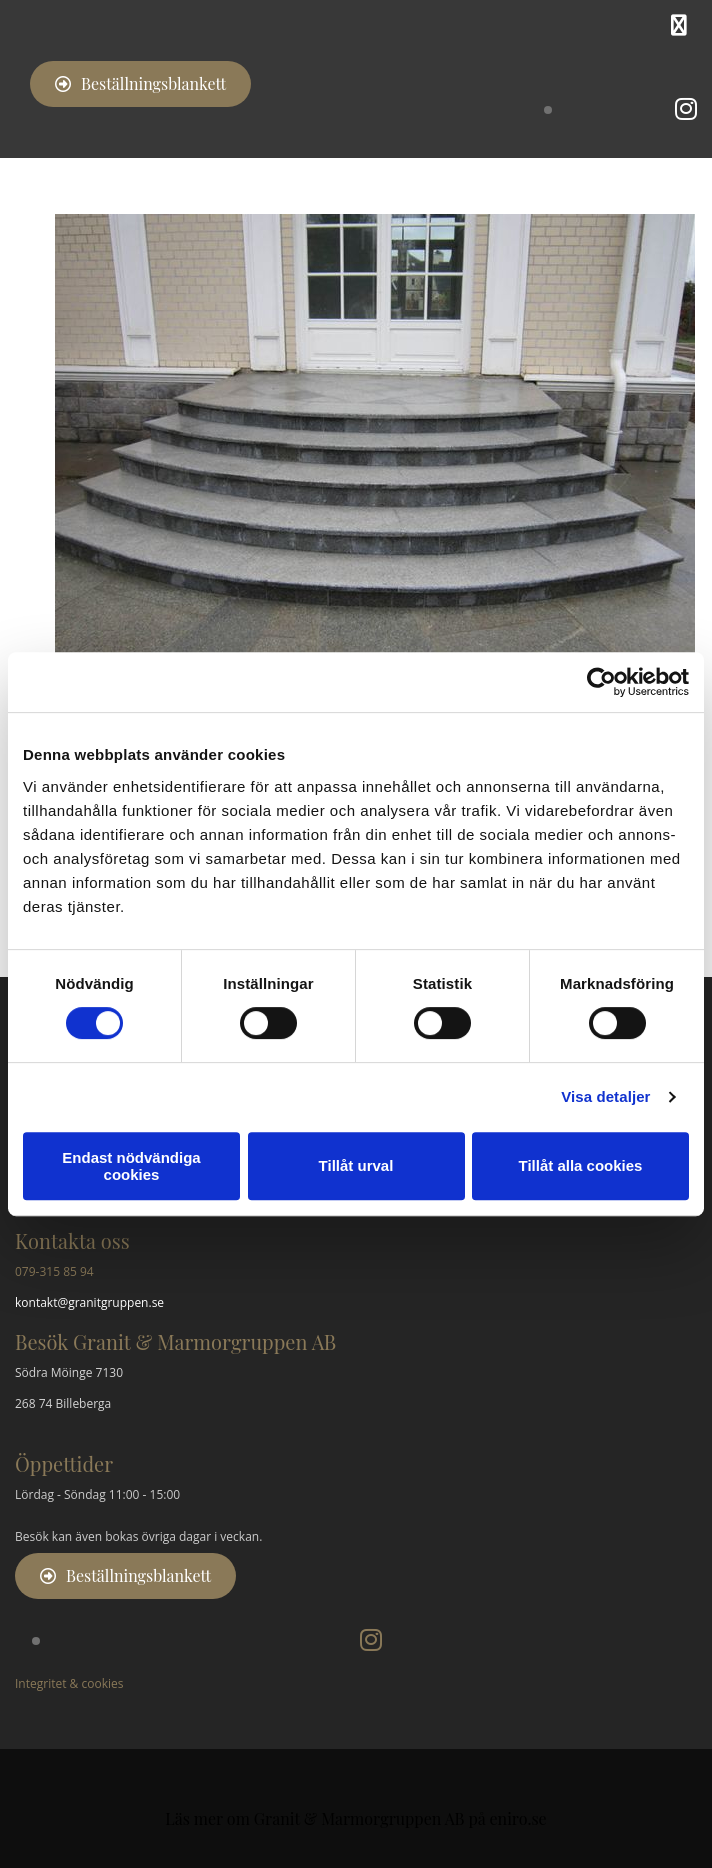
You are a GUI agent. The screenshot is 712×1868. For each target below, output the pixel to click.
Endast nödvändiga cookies (131, 1166)
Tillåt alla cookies (581, 1165)
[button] (140, 84)
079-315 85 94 (54, 1271)
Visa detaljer (605, 1096)
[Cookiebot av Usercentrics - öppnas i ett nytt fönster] (601, 682)
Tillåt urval (356, 1165)
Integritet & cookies (69, 1683)
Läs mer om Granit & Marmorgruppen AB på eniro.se (355, 1818)
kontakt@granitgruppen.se (89, 1302)
